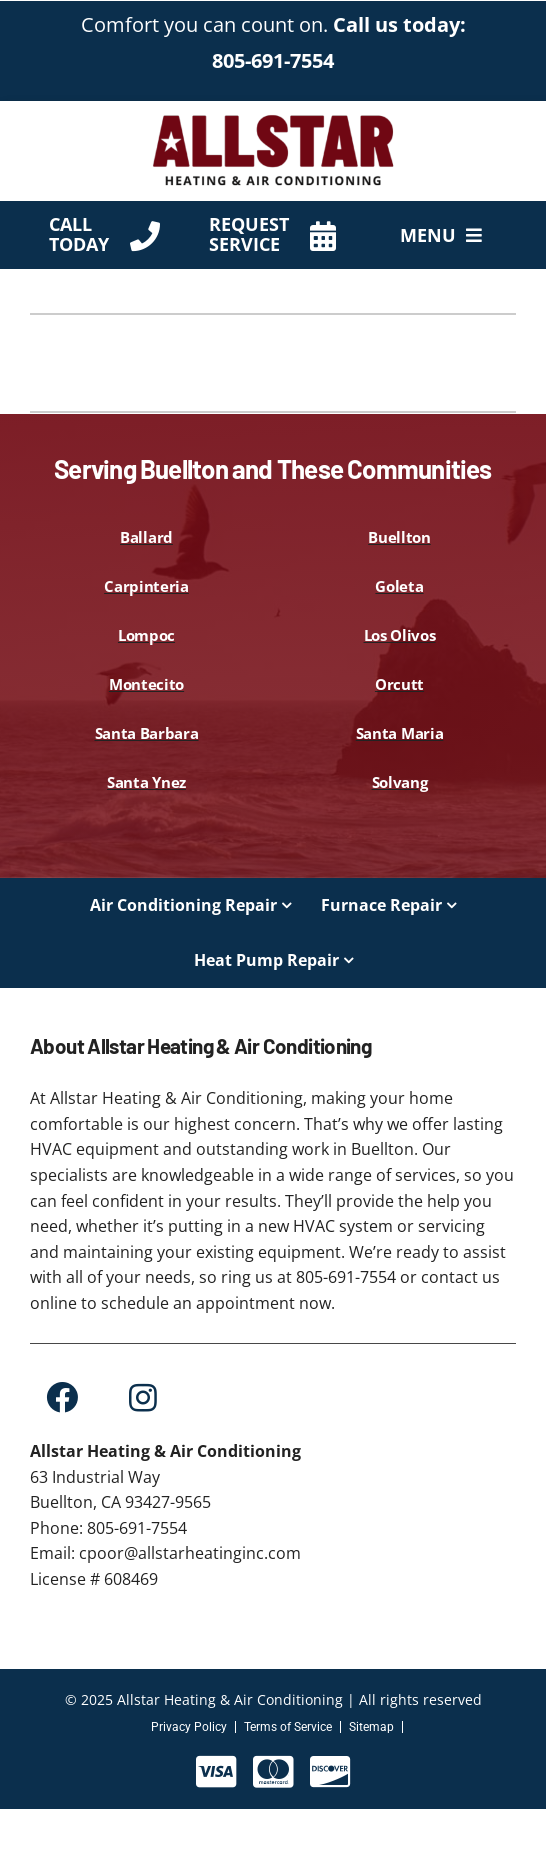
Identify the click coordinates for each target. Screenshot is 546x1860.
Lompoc (146, 635)
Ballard (146, 537)
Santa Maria (400, 733)
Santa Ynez (146, 782)
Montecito (146, 684)
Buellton (399, 537)
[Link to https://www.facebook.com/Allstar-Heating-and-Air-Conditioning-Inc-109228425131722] (61, 1397)
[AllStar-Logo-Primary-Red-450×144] (273, 119)
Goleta (399, 586)
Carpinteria (146, 586)
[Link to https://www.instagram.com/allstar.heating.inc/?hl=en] (142, 1397)
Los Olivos (400, 635)
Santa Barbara (147, 733)
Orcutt (399, 684)
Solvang (400, 782)
